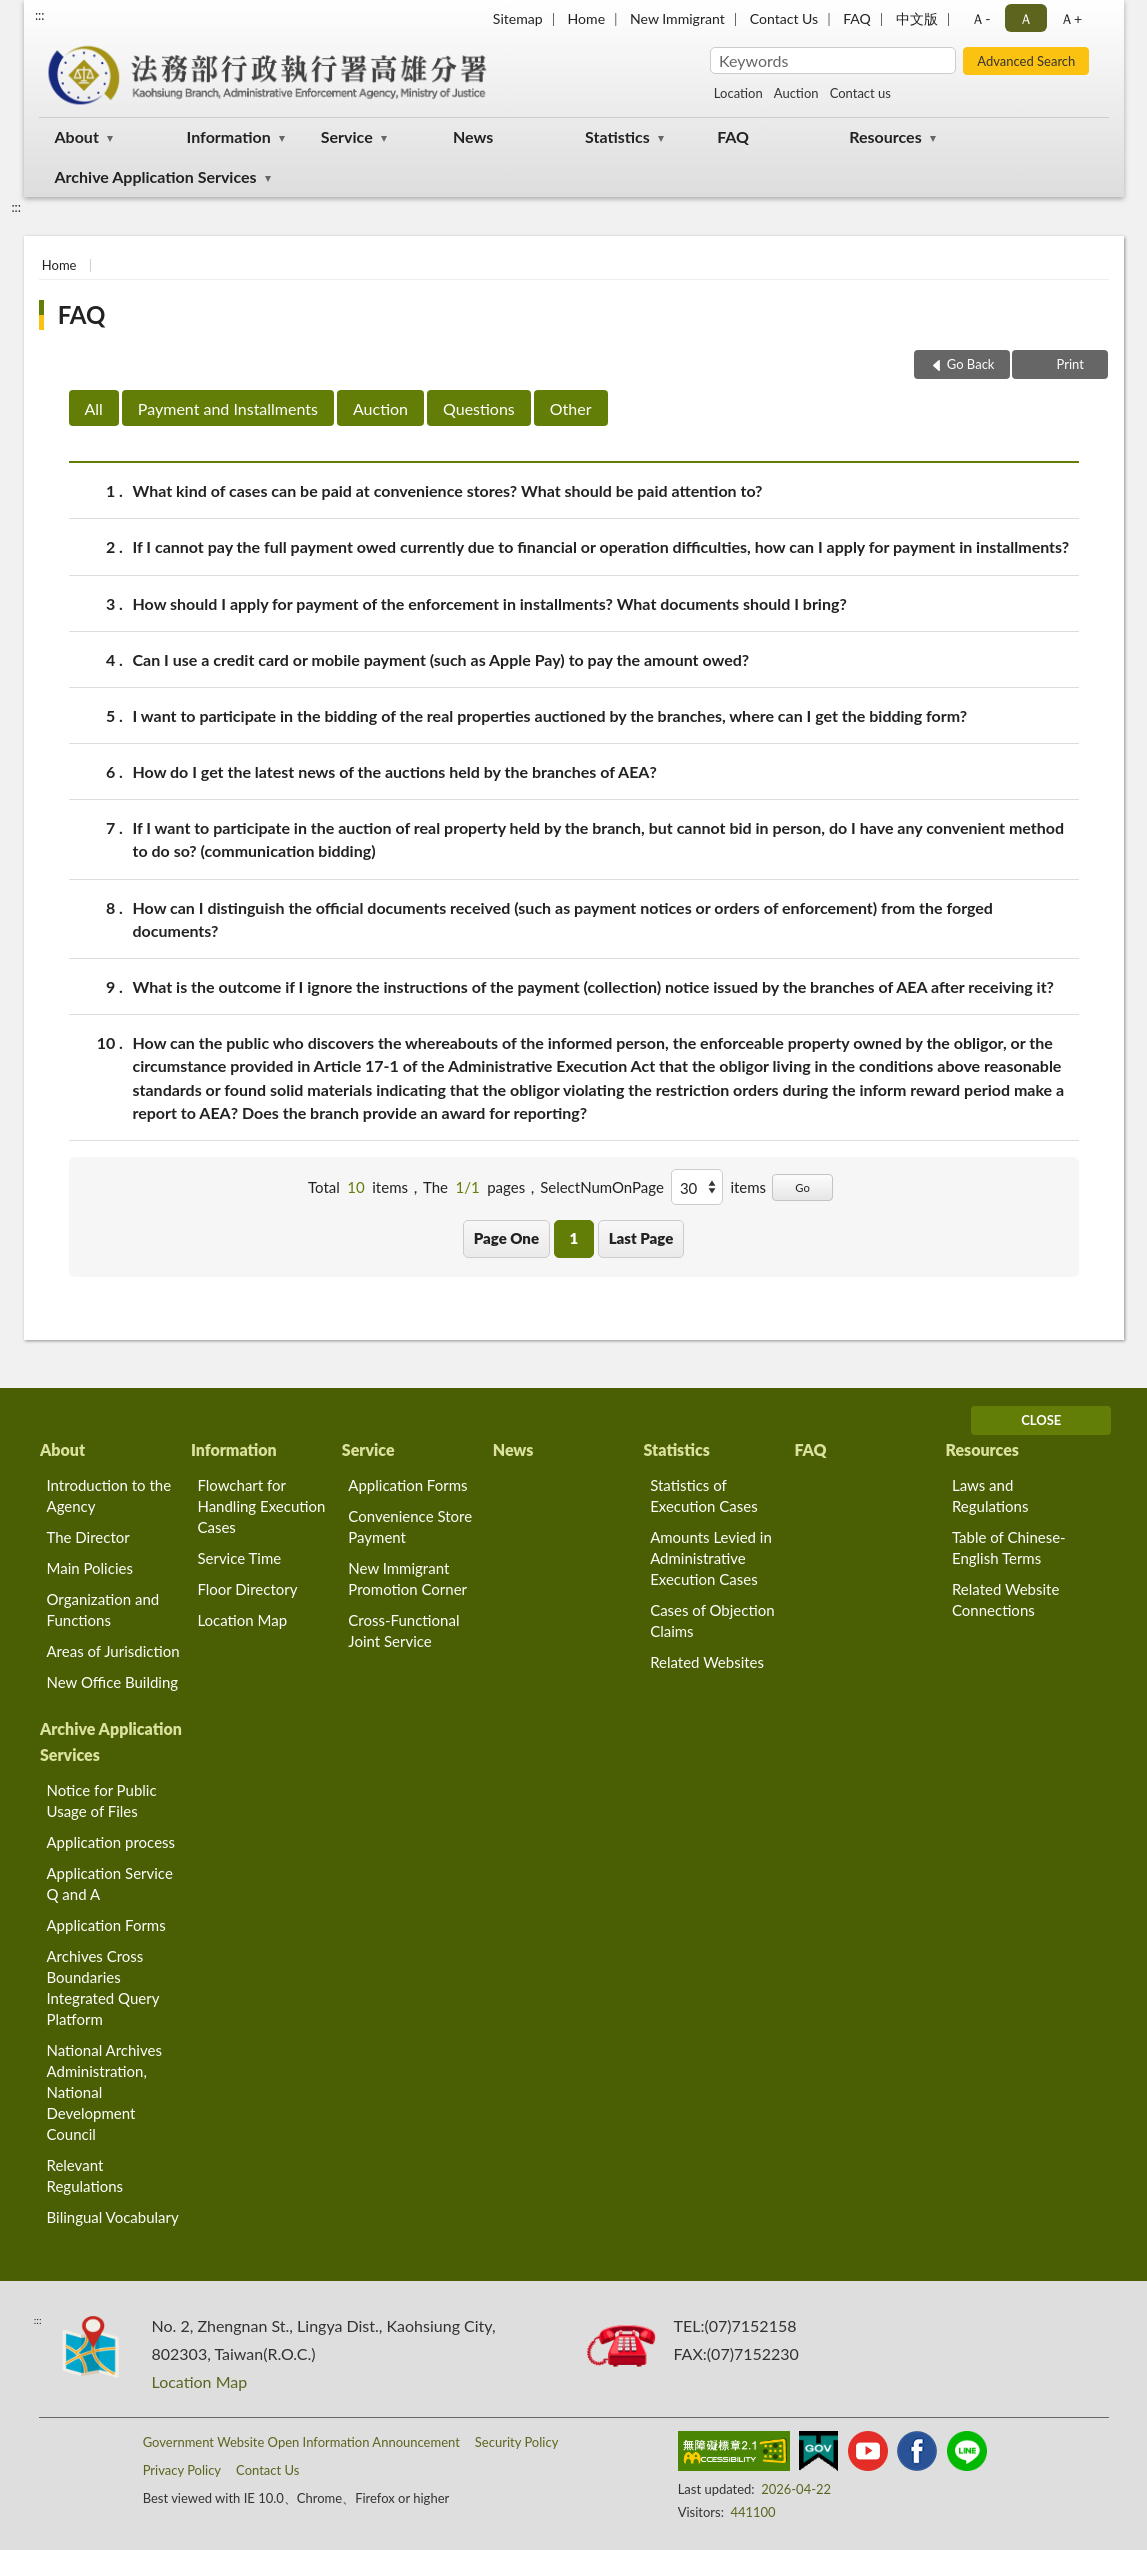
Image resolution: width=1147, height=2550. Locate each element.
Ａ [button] (1026, 18)
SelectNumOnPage (602, 1187)
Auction (796, 93)
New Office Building (113, 1682)
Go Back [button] (971, 364)
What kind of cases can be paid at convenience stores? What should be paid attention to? (448, 490)
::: (40, 15)
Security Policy (517, 2442)
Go (802, 1187)
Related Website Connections (1005, 1599)
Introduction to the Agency (109, 1495)
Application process (111, 1842)
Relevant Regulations (85, 2175)
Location (738, 93)
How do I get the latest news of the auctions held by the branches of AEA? (395, 771)
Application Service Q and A (110, 1883)
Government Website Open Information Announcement (301, 2442)
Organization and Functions (103, 1609)
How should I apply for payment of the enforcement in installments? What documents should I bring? (490, 603)
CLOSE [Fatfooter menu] (1041, 1420)
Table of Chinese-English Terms (1009, 1547)
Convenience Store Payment (410, 1526)
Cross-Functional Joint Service (403, 1630)
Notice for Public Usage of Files (102, 1800)
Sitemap (518, 18)
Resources (885, 136)
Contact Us (784, 18)
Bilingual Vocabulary (113, 2217)
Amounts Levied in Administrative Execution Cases (711, 1558)
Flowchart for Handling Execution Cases (261, 1506)
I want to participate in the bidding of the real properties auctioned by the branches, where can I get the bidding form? (550, 715)
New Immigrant (677, 18)
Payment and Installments (228, 408)
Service (347, 136)
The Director (88, 1537)
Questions (479, 408)
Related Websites (707, 1662)
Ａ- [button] (980, 18)
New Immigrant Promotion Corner (407, 1578)
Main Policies (90, 1568)
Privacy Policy (182, 2470)
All (94, 408)
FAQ (857, 18)
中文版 (917, 18)
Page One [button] (506, 1238)
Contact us (860, 93)
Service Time (239, 1558)
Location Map (242, 1620)
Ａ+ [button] (1071, 18)
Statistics (617, 136)
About (77, 136)
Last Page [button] (641, 1238)
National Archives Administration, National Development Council (104, 2092)
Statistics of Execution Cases (704, 1495)
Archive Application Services (156, 176)
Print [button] (1068, 364)
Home (586, 18)
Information (229, 136)
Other (571, 408)
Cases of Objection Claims (712, 1620)
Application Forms (407, 1485)
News (473, 136)
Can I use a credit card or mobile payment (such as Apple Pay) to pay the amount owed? (441, 659)
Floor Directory (247, 1589)
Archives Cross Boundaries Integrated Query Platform (103, 1987)
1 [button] (573, 1238)
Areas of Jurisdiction (113, 1651)
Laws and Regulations (990, 1495)
